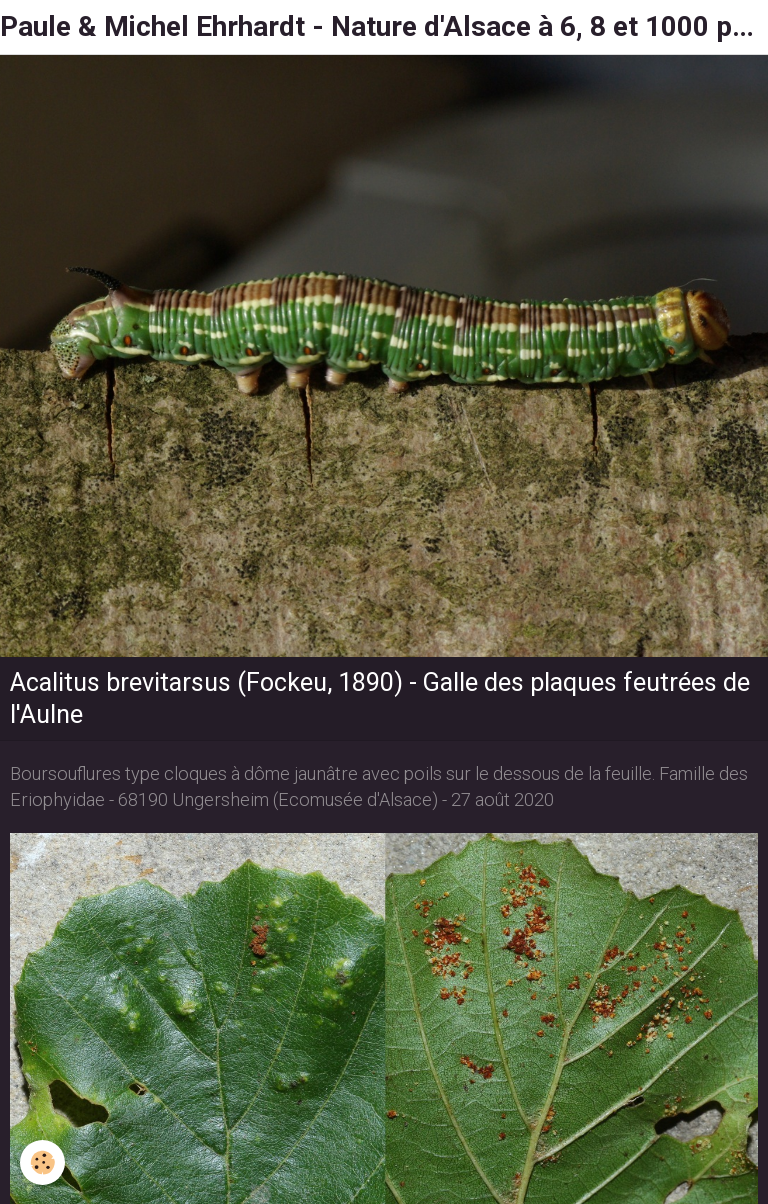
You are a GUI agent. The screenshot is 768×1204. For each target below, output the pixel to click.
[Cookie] (42, 1162)
